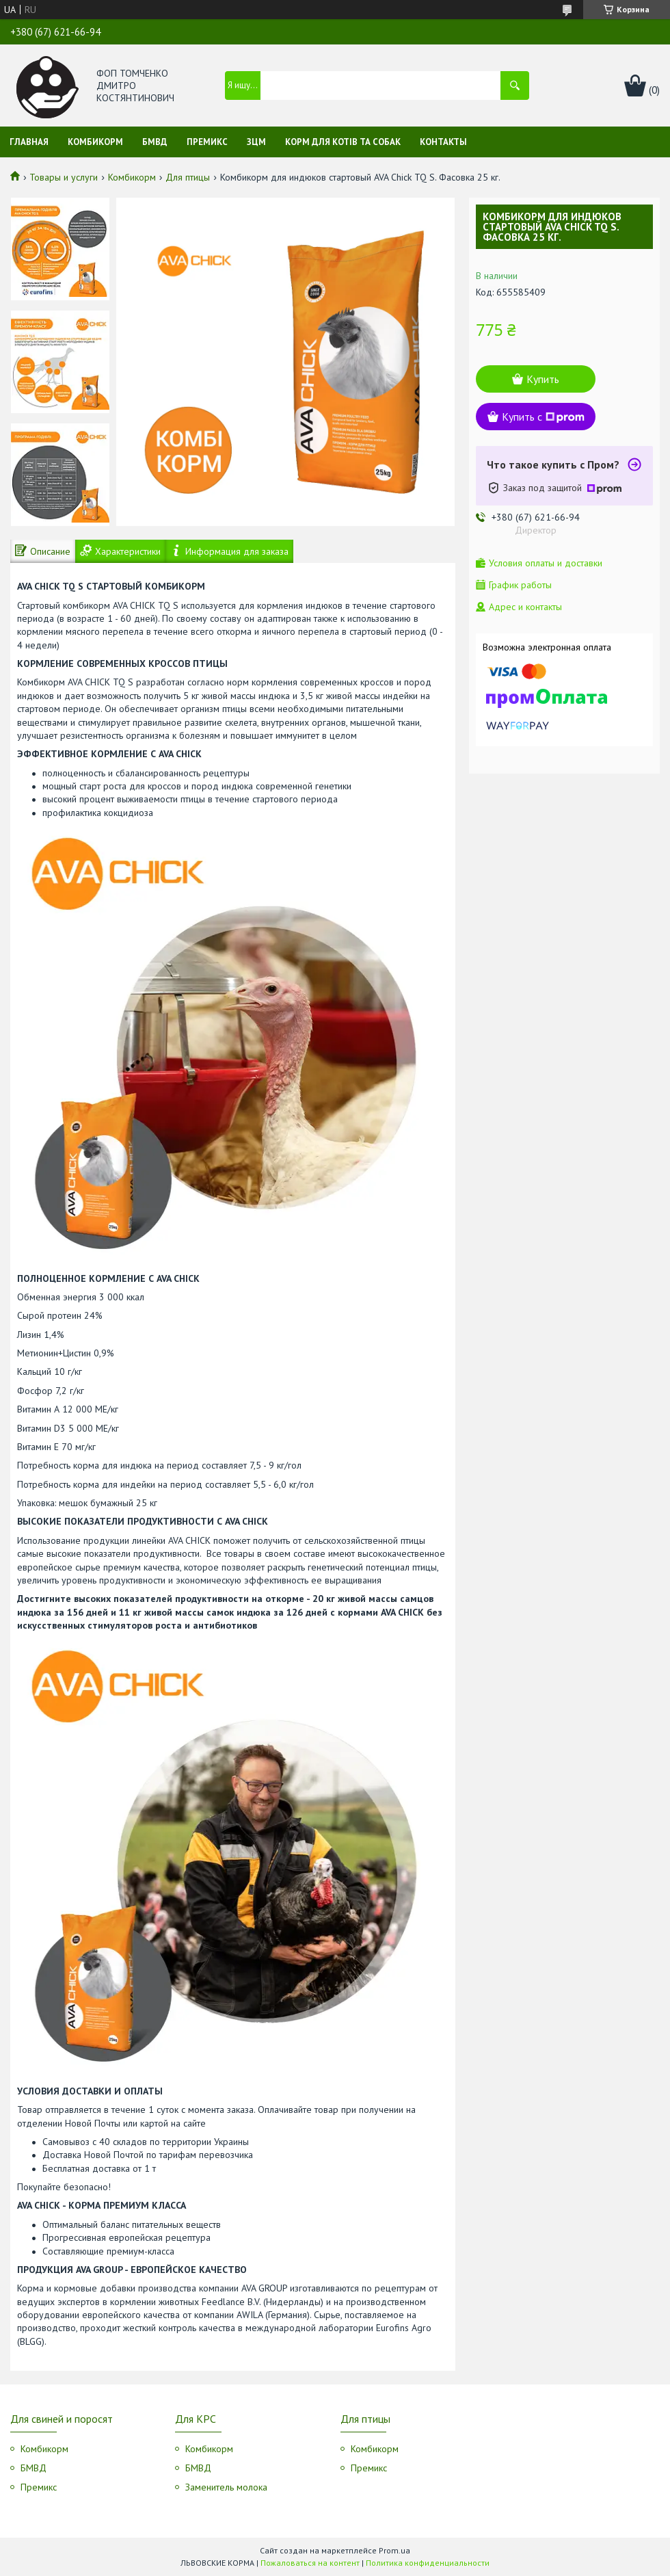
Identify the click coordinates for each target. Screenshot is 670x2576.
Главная (29, 142)
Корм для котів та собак (343, 142)
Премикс (207, 142)
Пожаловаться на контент (310, 2563)
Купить (542, 379)
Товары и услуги (63, 177)
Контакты (443, 142)
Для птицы (187, 177)
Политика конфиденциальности (428, 2563)
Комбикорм (95, 142)
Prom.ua (394, 2550)
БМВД (155, 142)
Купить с (543, 416)
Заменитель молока (226, 2487)
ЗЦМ (256, 142)
